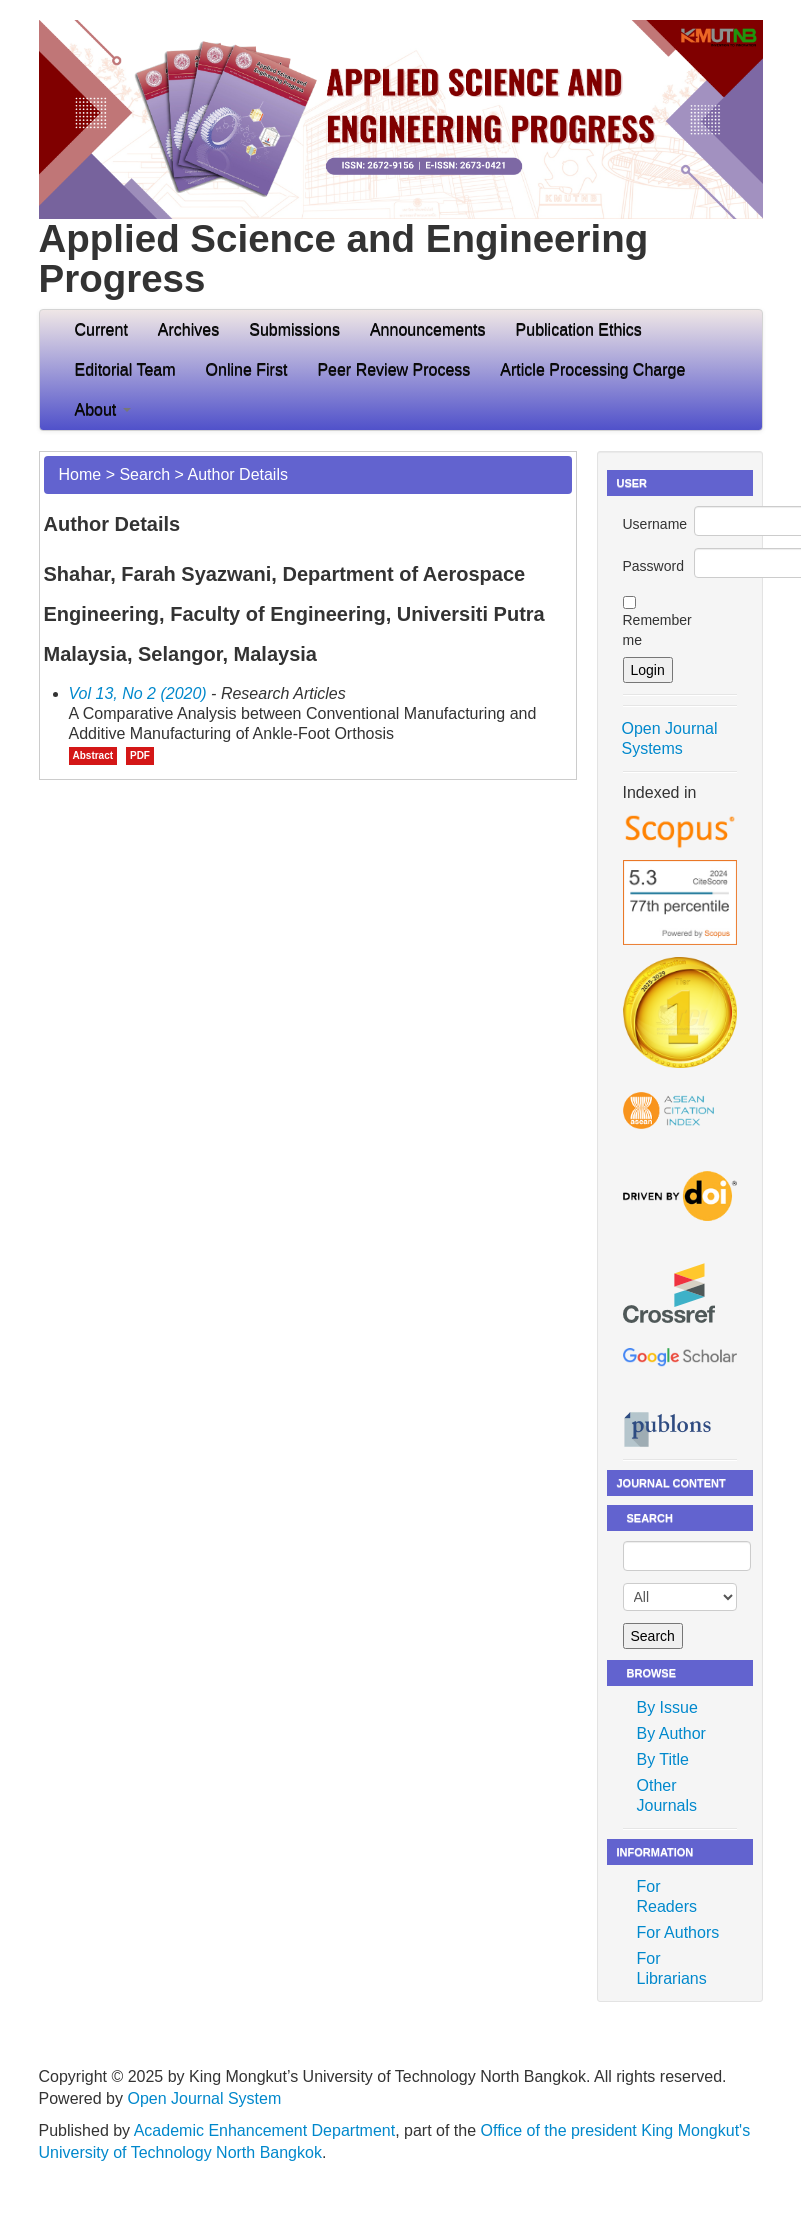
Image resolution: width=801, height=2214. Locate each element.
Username (655, 524)
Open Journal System (204, 2098)
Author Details (237, 474)
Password (653, 566)
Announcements (428, 329)
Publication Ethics (579, 329)
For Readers (667, 1896)
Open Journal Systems (670, 738)
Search (144, 474)
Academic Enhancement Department (264, 2130)
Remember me (657, 630)
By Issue (667, 1707)
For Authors (678, 1932)
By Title (663, 1759)
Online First (247, 369)
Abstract (93, 755)
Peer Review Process (393, 369)
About (103, 409)
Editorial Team (125, 369)
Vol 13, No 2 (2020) (138, 693)
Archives (188, 329)
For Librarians (672, 1968)
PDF (140, 755)
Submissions (294, 329)
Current (101, 329)
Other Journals (667, 1795)
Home (80, 474)
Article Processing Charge (592, 369)
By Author (671, 1733)
